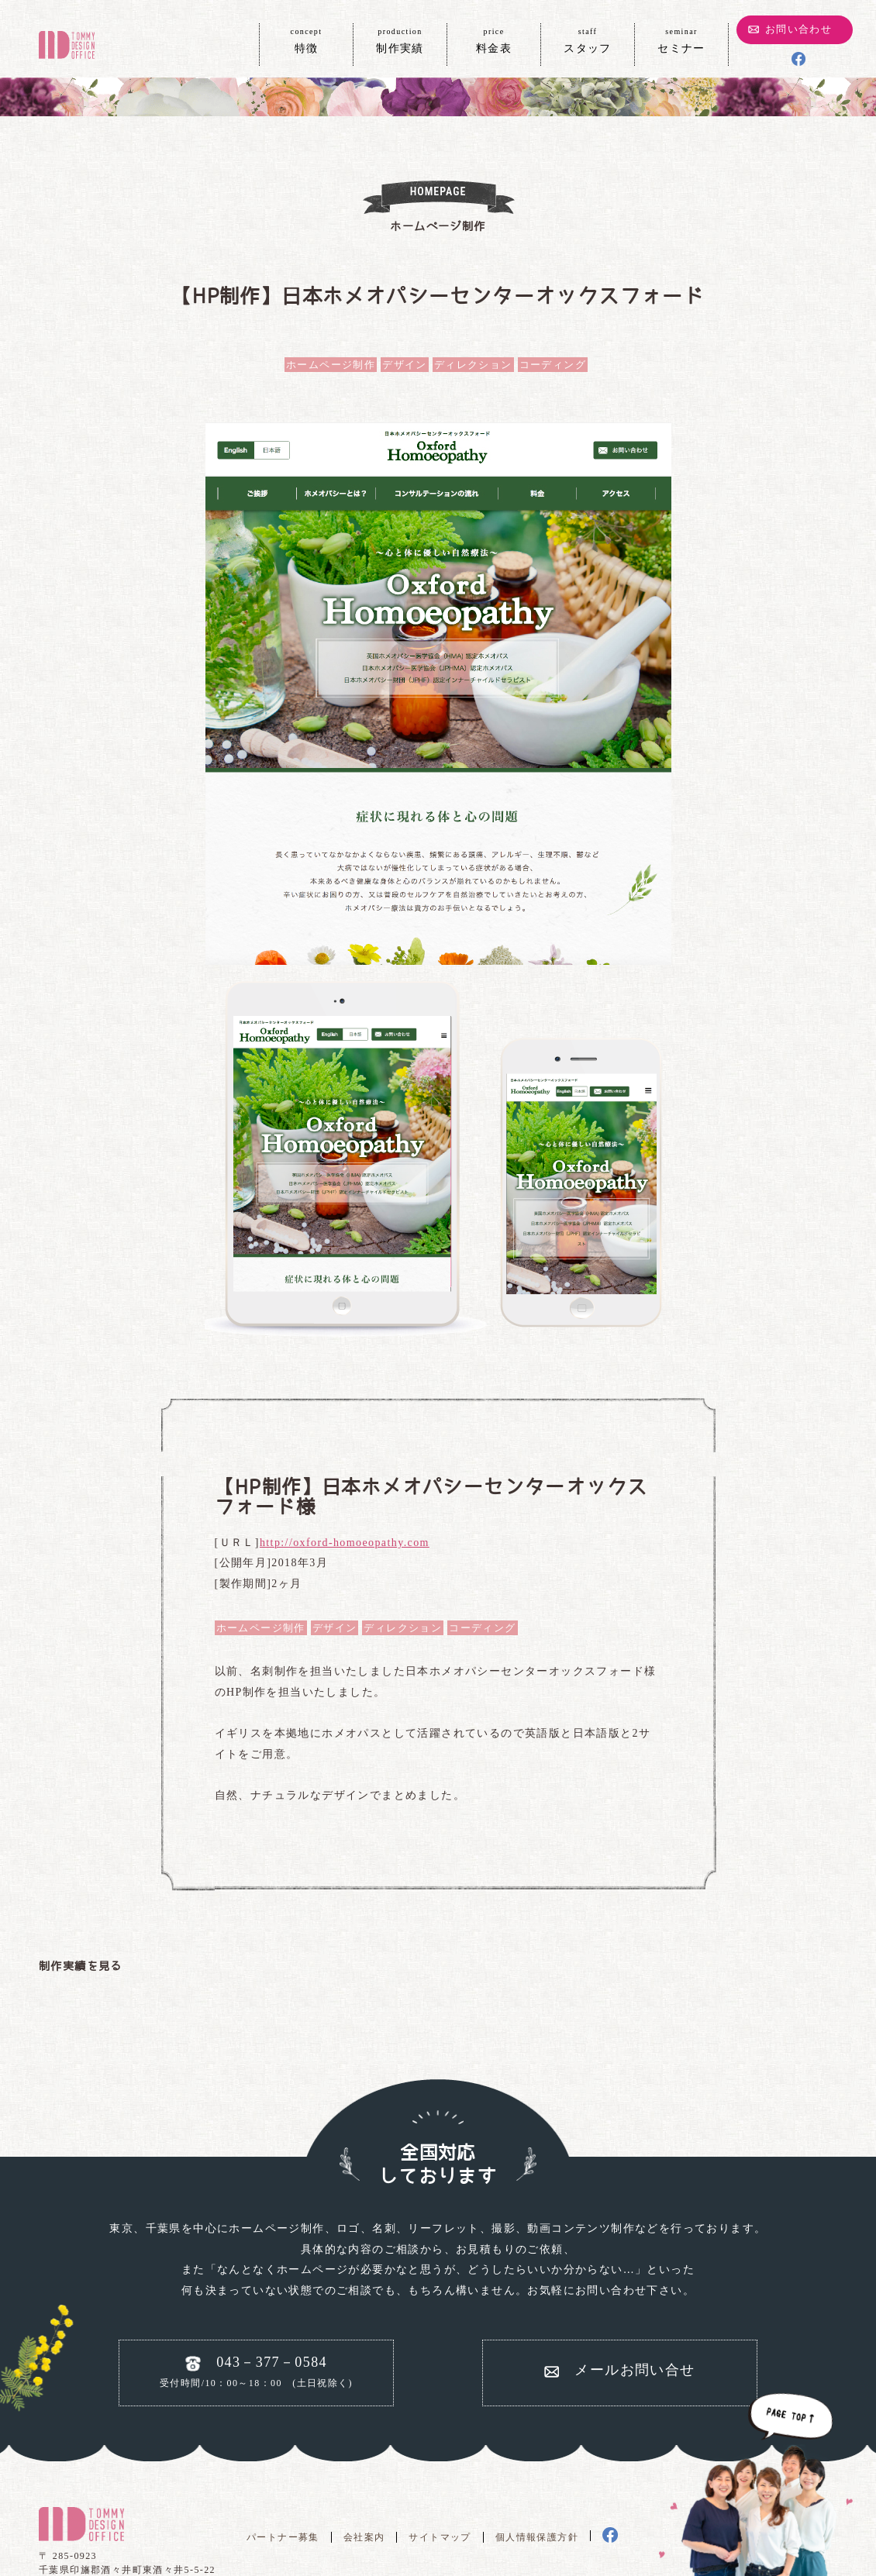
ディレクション (473, 364)
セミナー (681, 39)
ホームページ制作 (330, 364)
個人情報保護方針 (536, 2537)
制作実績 (400, 39)
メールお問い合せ (634, 2370)
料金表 (494, 39)
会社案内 (364, 2537)
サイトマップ (440, 2537)
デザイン (404, 364)
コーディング (552, 364)
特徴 (306, 39)
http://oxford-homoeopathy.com (344, 1542)
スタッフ (587, 39)
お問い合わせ (798, 29)
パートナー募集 (283, 2537)
